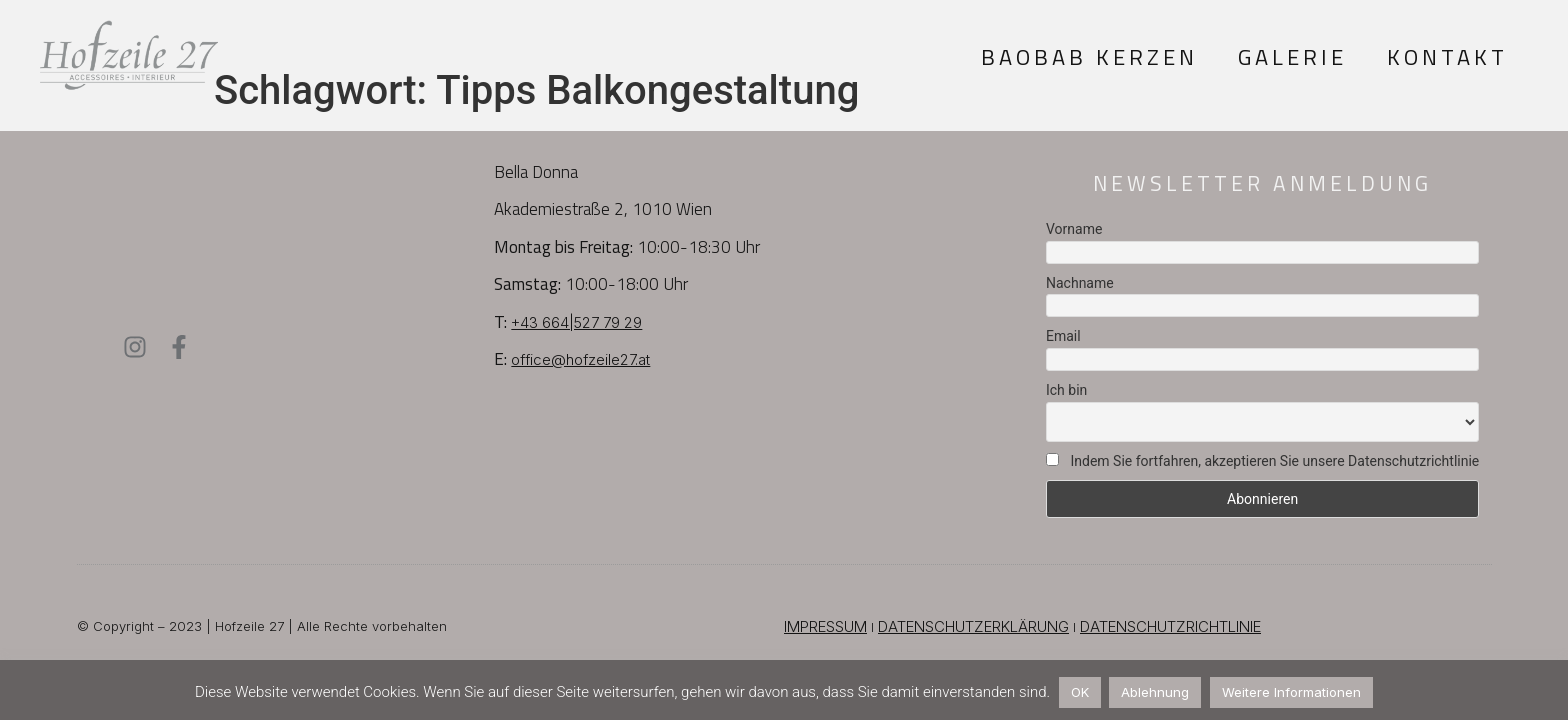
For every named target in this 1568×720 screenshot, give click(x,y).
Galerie (1292, 57)
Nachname (1080, 283)
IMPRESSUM (825, 626)
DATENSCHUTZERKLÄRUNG (973, 626)
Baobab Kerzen (1089, 57)
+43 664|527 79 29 (576, 322)
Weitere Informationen (1291, 692)
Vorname (1074, 229)
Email (1063, 336)
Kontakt (1447, 57)
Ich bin (1066, 390)
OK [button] (1080, 692)
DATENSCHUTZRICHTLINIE (1170, 626)
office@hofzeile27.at (580, 359)
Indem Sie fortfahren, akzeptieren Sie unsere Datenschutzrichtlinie (1262, 461)
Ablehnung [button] (1155, 692)
